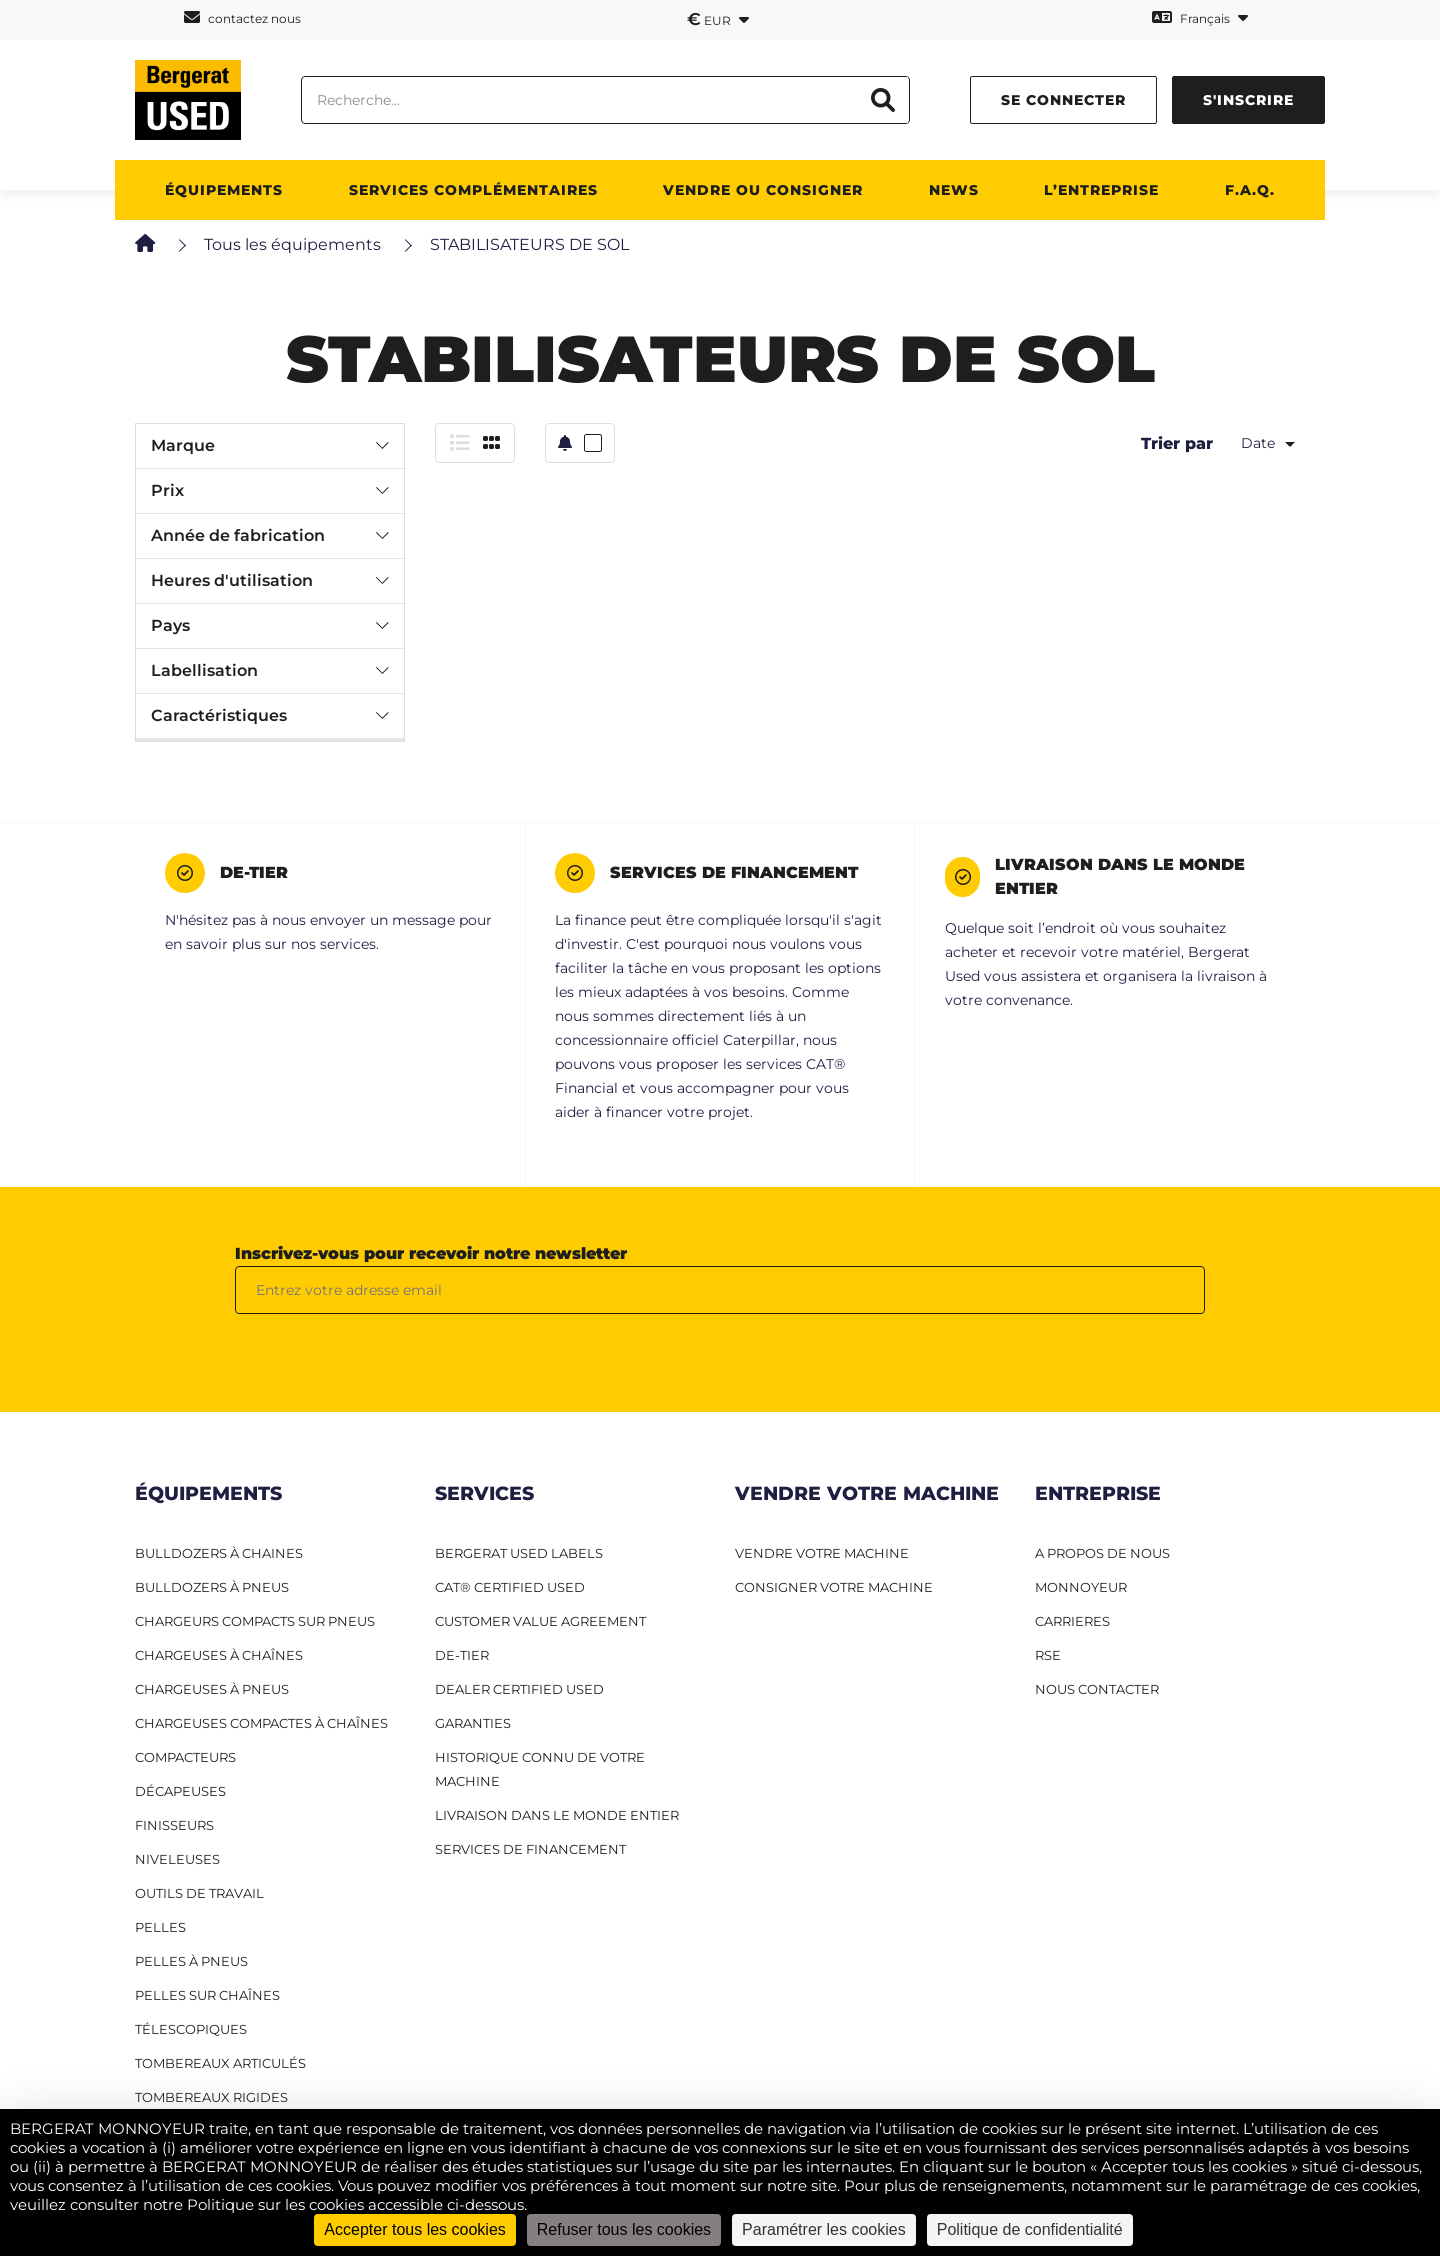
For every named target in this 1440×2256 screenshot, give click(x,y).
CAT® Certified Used (510, 1587)
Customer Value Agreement (540, 1621)
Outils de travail (199, 1893)
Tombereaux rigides (211, 2097)
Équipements (224, 190)
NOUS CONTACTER (1097, 1689)
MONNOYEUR (1081, 1587)
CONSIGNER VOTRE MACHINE (834, 1587)
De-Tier (462, 1655)
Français (1200, 17)
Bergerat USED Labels (519, 1553)
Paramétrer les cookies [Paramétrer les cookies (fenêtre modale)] (824, 2229)
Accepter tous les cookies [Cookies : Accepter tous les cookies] (414, 2229)
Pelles (160, 1927)
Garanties (473, 1723)
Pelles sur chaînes (207, 1995)
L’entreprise (1101, 190)
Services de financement (530, 1849)
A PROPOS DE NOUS (1102, 1553)
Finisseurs (174, 1825)
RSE (1048, 1655)
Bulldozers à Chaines (219, 1553)
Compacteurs (185, 1757)
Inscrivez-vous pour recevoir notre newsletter (431, 1253)
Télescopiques (191, 2029)
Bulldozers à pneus (212, 1587)
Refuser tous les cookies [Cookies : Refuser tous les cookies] (624, 2229)
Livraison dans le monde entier (557, 1815)
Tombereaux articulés (220, 2063)
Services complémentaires (473, 190)
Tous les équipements (292, 244)
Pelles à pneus (191, 1961)
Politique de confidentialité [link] (1030, 2229)
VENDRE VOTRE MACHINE (822, 1553)
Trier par (1177, 443)
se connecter (1063, 100)
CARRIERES (1072, 1621)
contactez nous (242, 17)
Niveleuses (177, 1859)
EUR (718, 19)
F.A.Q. (1250, 190)
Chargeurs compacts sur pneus (255, 1621)
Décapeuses (180, 1791)
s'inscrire (1248, 100)
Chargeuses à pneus (212, 1689)
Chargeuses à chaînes (219, 1655)
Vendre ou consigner (763, 190)
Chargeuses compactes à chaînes (261, 1723)
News (954, 190)
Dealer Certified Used (519, 1689)
